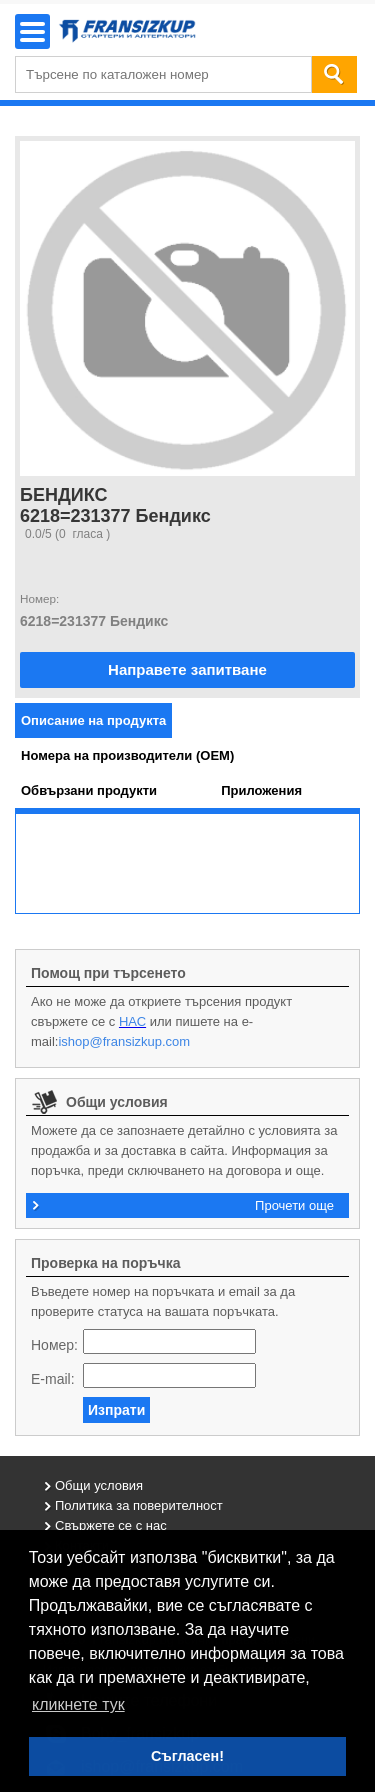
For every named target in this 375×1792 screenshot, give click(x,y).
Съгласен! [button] (187, 1756)
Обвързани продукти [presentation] (89, 790)
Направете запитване (187, 669)
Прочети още (294, 1205)
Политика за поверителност (139, 1505)
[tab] (93, 720)
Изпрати (116, 1410)
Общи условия (99, 1485)
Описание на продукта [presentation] (93, 720)
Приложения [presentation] (261, 790)
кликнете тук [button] (78, 1704)
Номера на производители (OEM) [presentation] (127, 755)
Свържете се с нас (111, 1525)
